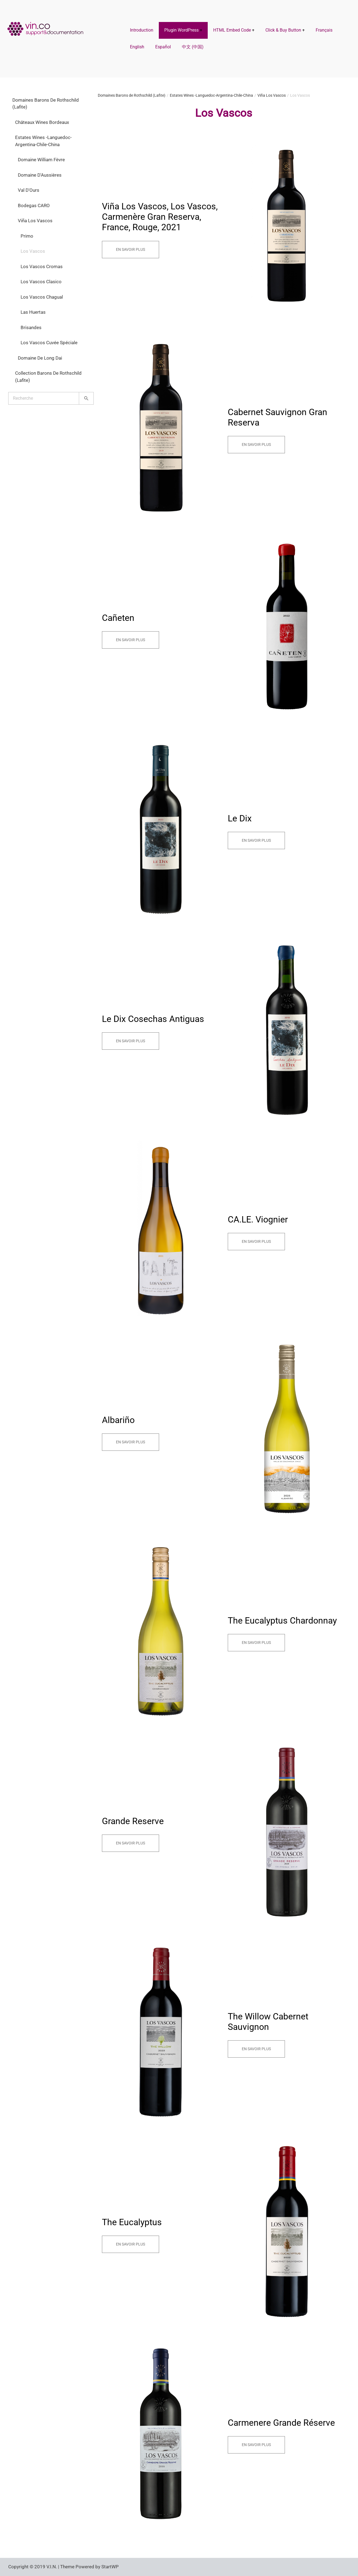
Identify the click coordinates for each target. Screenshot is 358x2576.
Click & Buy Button (283, 30)
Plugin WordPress (181, 30)
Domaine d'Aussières (40, 175)
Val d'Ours (28, 190)
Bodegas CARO (34, 205)
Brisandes (31, 327)
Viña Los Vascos (35, 220)
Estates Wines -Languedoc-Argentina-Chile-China (43, 141)
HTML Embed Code (232, 30)
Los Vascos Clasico (41, 281)
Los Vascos (33, 251)
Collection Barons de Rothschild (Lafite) (48, 376)
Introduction (141, 30)
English (137, 46)
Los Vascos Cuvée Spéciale (49, 342)
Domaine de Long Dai (40, 358)
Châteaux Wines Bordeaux (42, 122)
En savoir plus (130, 249)
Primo (27, 236)
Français (324, 30)
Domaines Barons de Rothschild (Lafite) (45, 103)
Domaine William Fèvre (41, 159)
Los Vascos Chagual (42, 297)
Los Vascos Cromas (42, 266)
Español (163, 46)
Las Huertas (33, 312)
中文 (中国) (193, 46)
